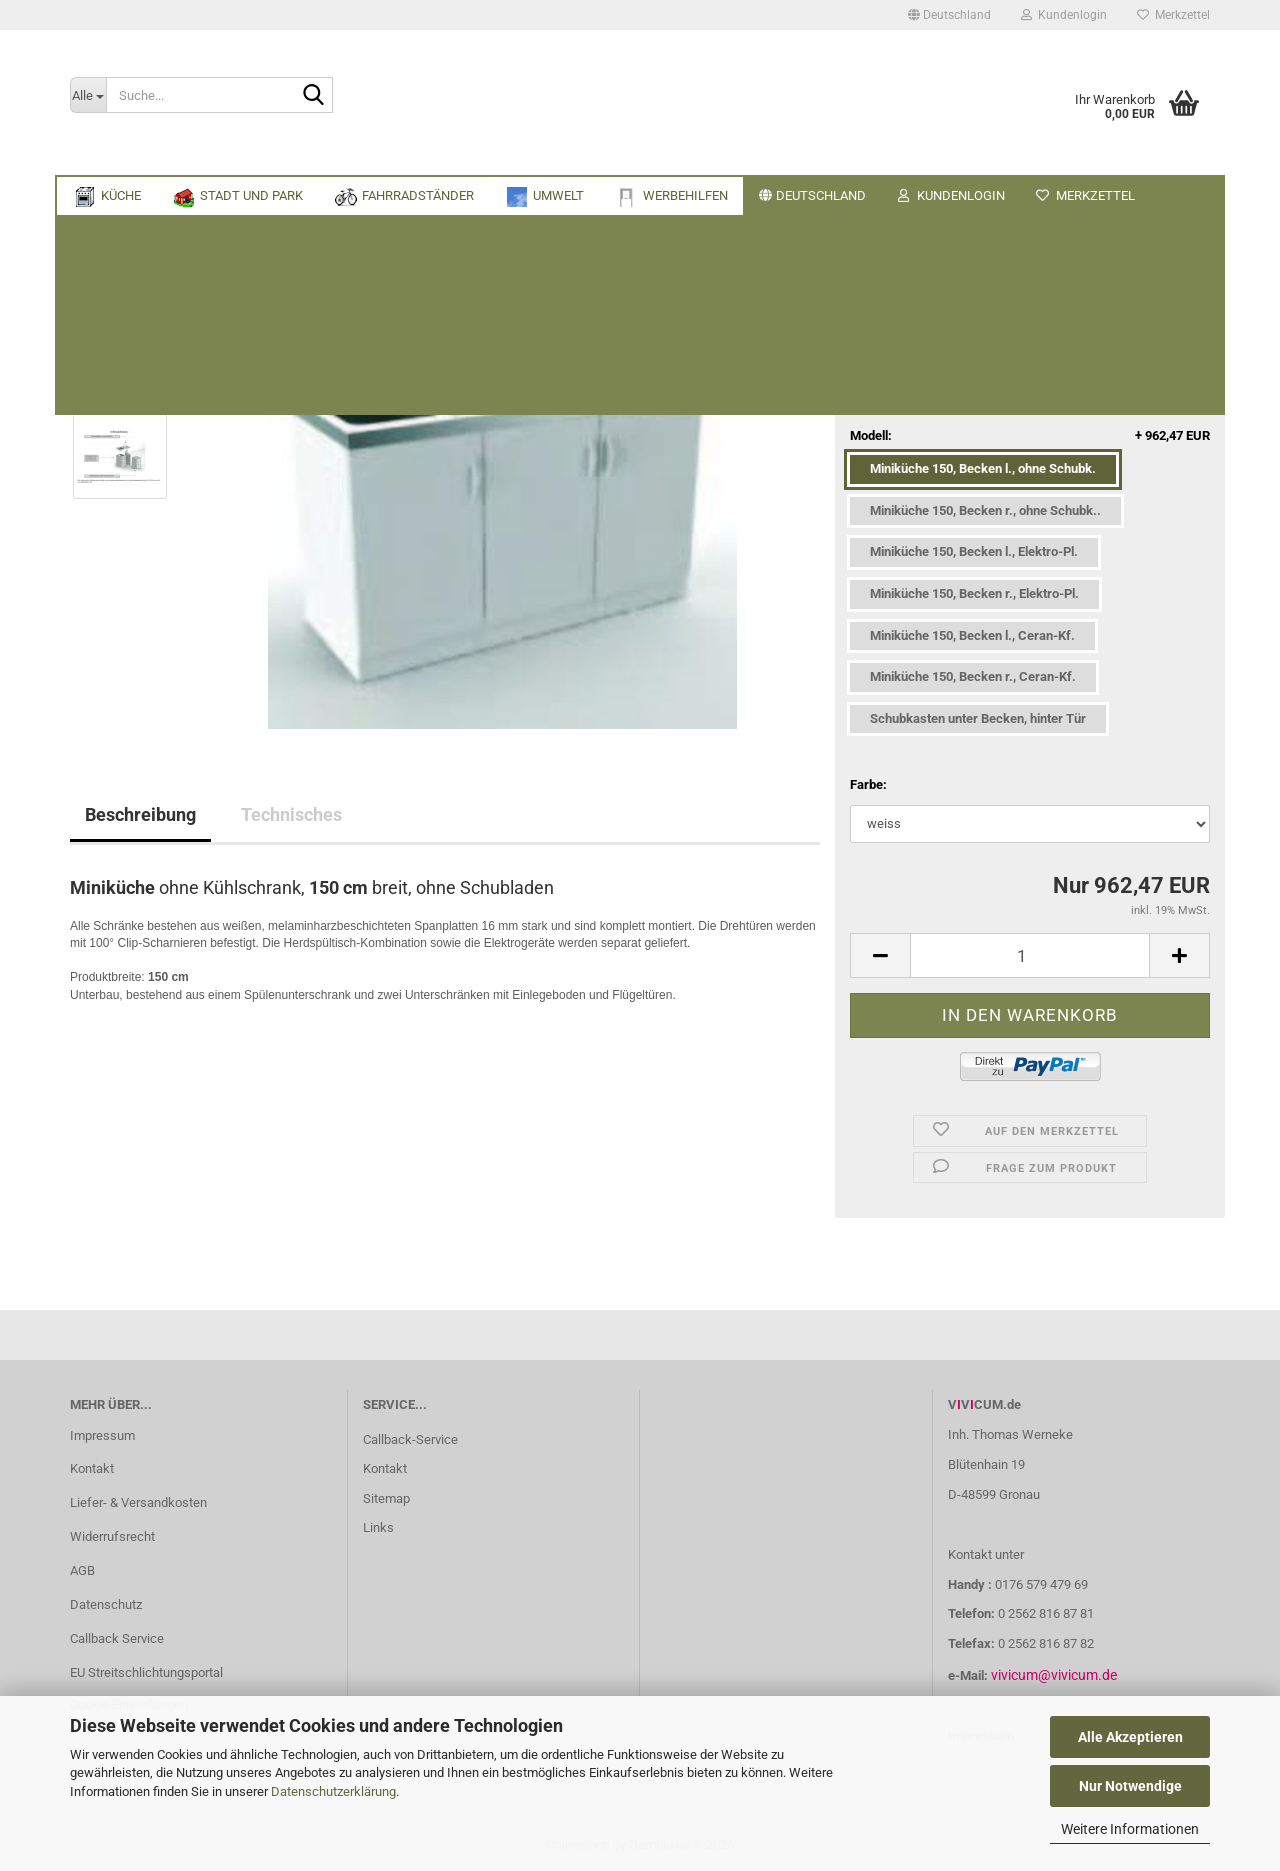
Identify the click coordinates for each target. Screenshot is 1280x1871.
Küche (92, 155)
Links (378, 1527)
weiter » (236, 263)
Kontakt (92, 1468)
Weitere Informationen (1130, 1829)
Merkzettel (1173, 15)
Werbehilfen (540, 155)
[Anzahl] (1030, 955)
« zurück (169, 263)
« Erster (102, 263)
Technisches (291, 814)
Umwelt (442, 155)
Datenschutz (106, 1604)
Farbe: (868, 784)
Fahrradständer (331, 155)
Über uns (1180, 155)
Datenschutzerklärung (333, 1791)
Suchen (1096, 155)
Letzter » (303, 263)
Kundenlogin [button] (1064, 15)
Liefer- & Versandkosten (138, 1502)
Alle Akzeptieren (1130, 1737)
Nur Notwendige (1130, 1786)
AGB (82, 1570)
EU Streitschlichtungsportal (146, 1672)
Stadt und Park (193, 155)
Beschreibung (140, 814)
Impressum (102, 1435)
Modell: (1030, 436)
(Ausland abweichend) (1070, 382)
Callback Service (117, 1638)
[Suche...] (88, 95)
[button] (949, 15)
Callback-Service (410, 1439)
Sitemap (386, 1498)
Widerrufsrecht (112, 1536)
